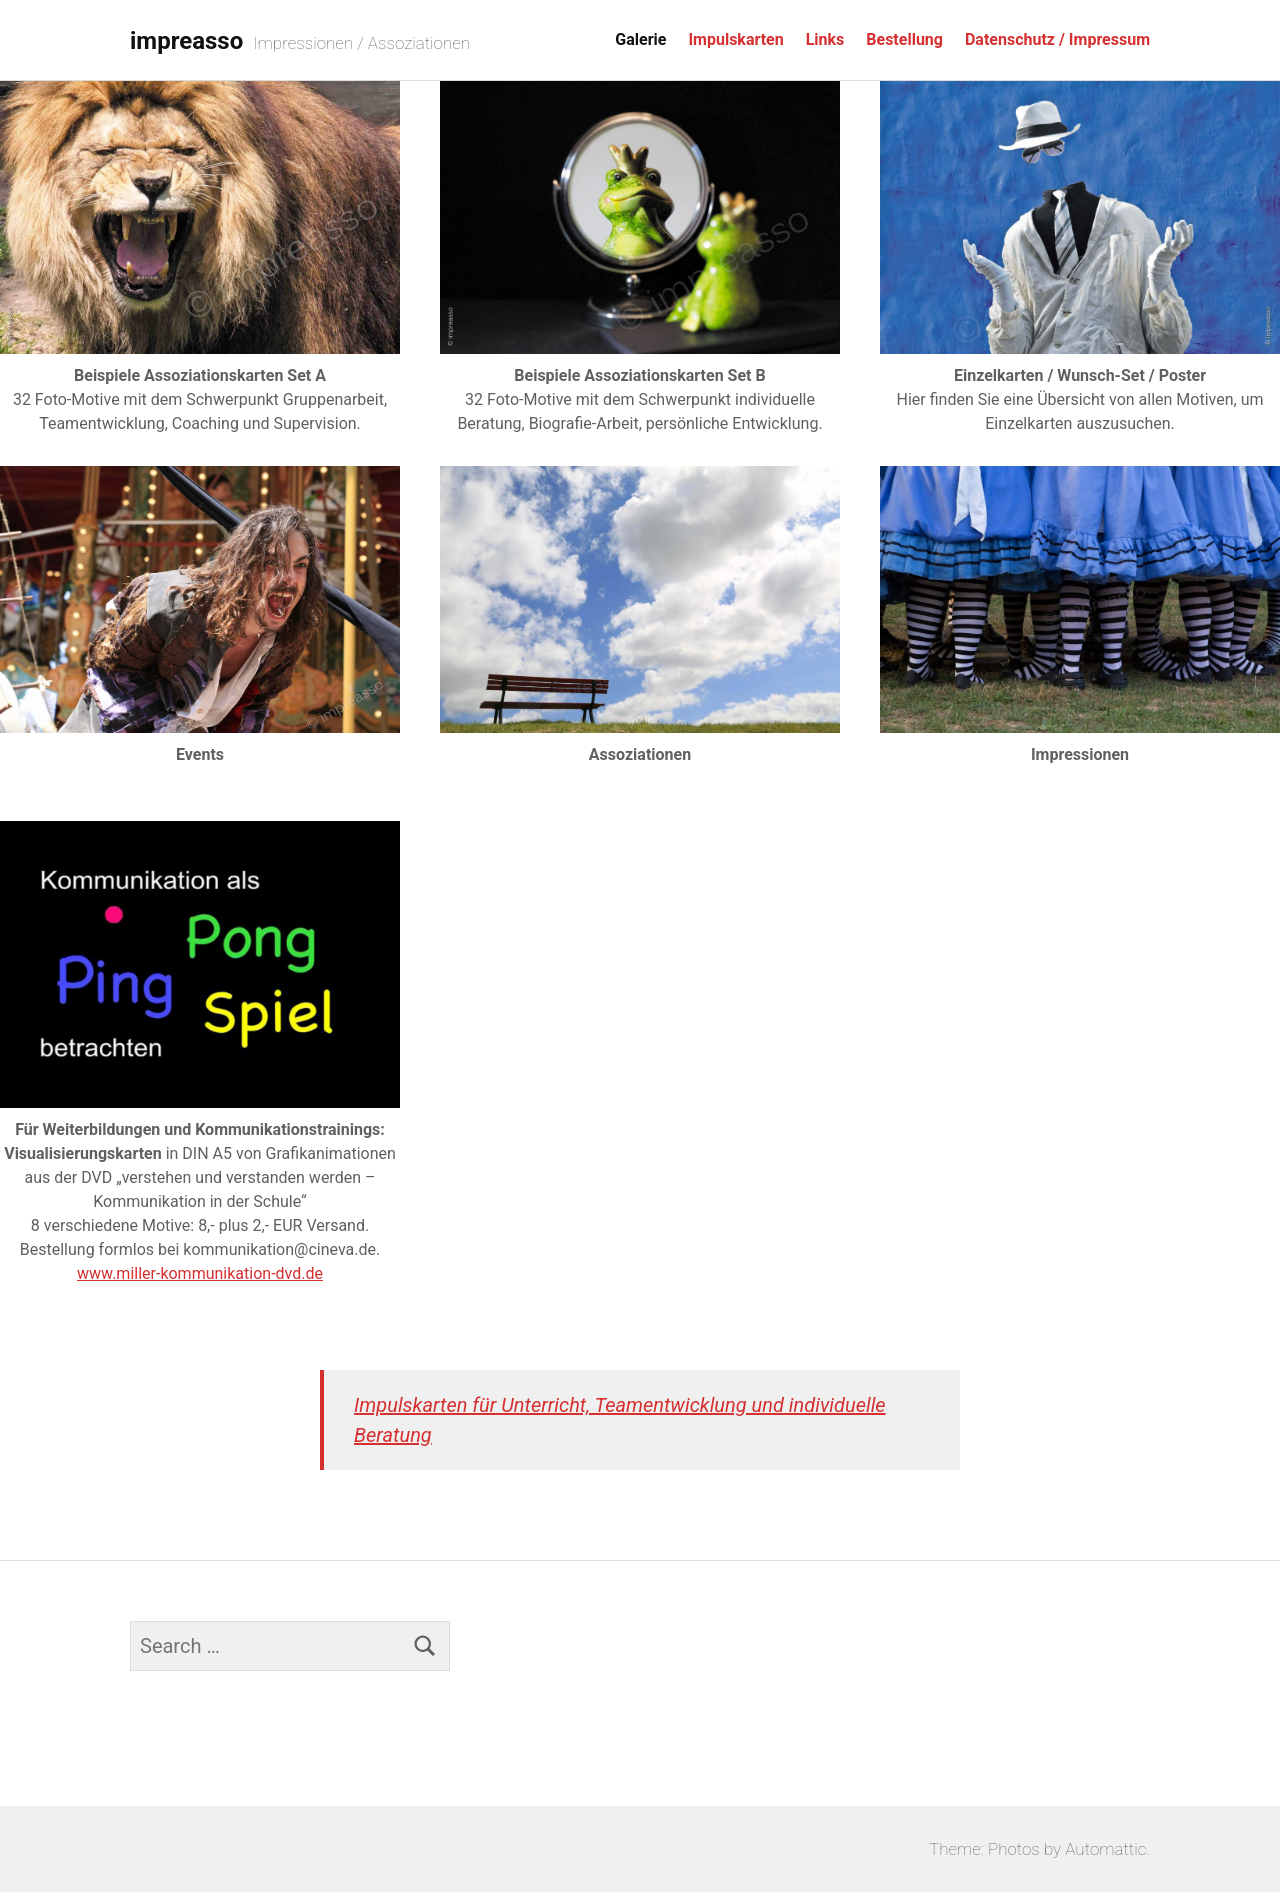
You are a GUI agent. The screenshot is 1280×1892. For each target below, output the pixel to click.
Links (825, 39)
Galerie (640, 39)
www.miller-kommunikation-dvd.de (200, 1273)
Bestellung (904, 39)
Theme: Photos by (997, 1849)
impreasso (186, 41)
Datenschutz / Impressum (1057, 39)
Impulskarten (735, 39)
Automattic (1105, 1849)
